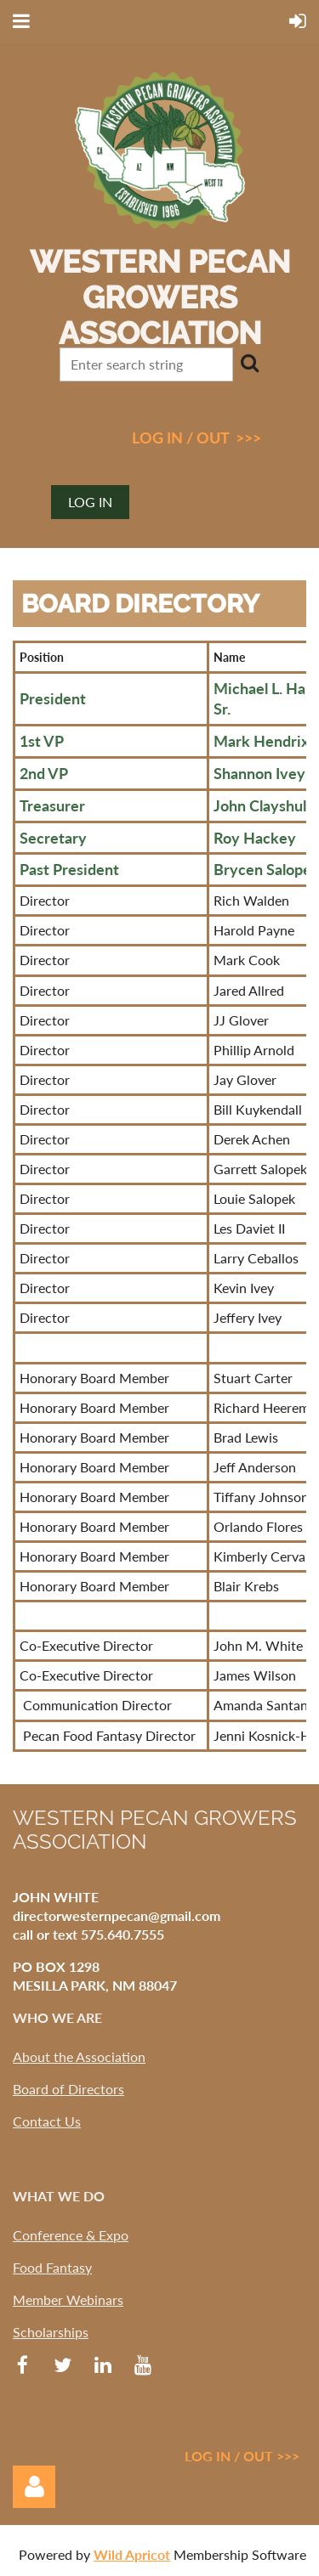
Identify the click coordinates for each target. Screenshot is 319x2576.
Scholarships (50, 2332)
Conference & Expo (70, 2235)
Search (249, 362)
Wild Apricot (132, 2554)
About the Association (79, 2056)
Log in (90, 502)
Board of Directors (68, 2089)
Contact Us (47, 2121)
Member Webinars (68, 2299)
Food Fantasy (52, 2267)
